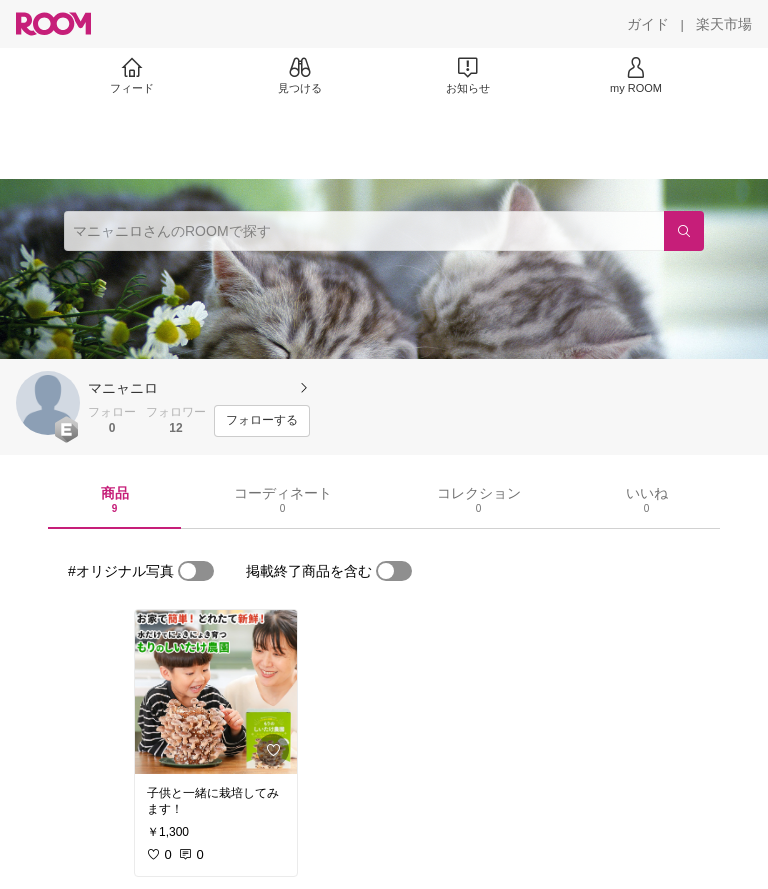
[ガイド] (648, 24)
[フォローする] (262, 421)
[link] (216, 692)
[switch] (196, 571)
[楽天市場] (724, 24)
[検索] (684, 231)
